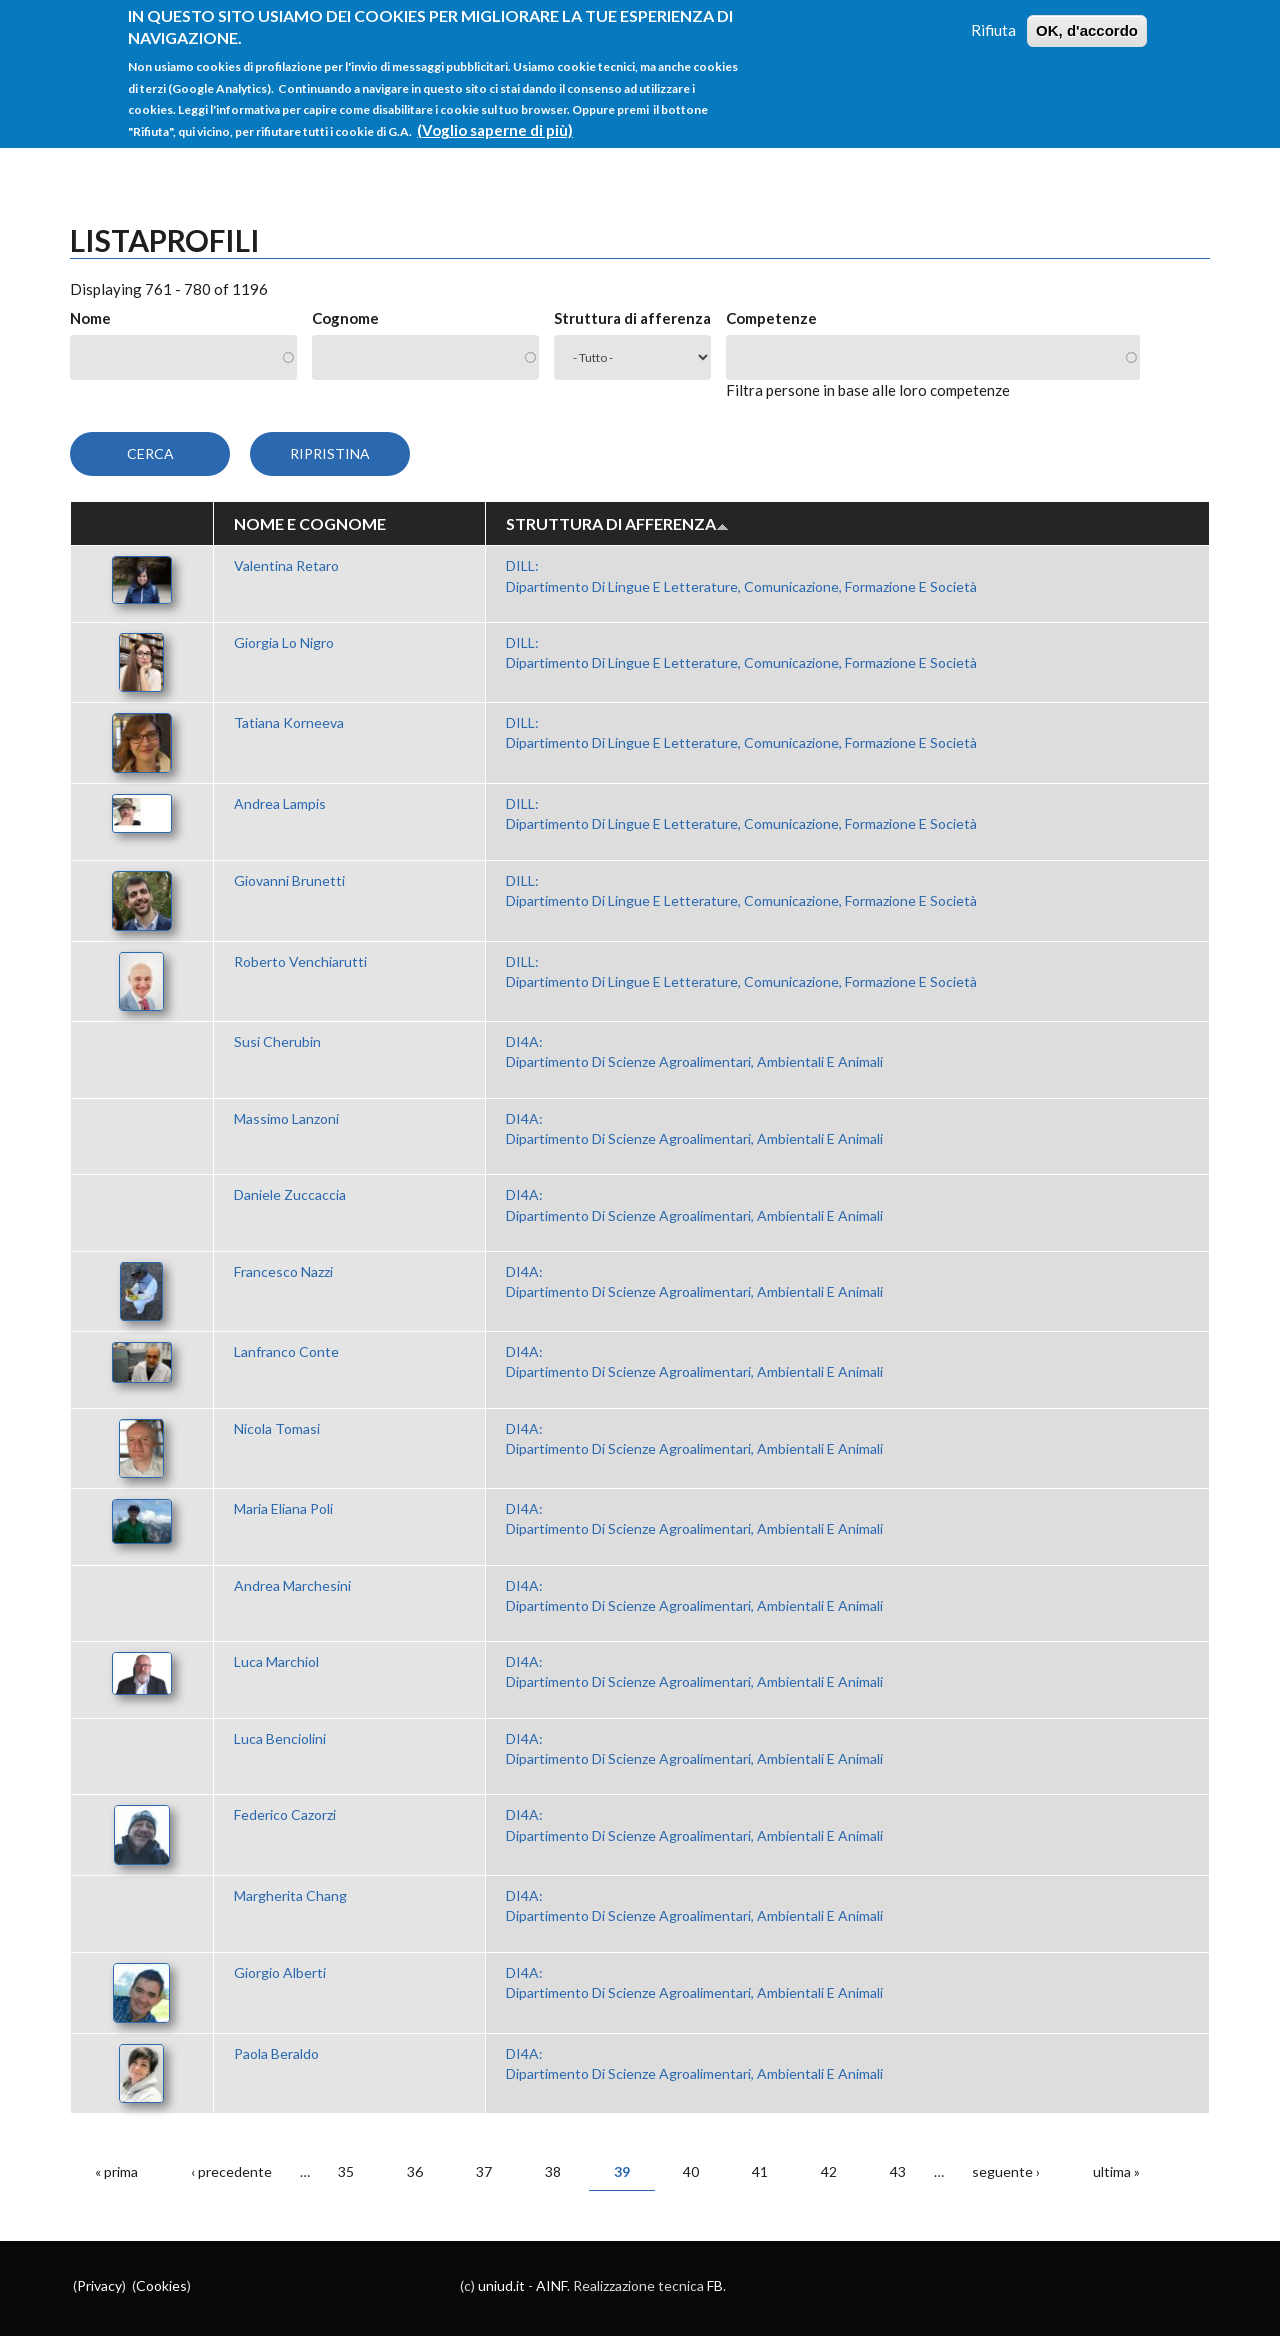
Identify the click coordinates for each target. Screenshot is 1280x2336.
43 (898, 2171)
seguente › (1006, 2171)
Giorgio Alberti (280, 1972)
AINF (551, 2285)
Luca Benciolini (280, 1738)
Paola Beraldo (276, 2053)
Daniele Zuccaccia (290, 1194)
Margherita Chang (290, 1895)
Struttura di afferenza (632, 318)
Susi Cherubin (277, 1041)
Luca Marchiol (276, 1661)
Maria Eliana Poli (283, 1508)
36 (415, 2171)
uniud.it (501, 2285)
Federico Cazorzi (285, 1814)
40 (691, 2171)
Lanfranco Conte (286, 1351)
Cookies (161, 2285)
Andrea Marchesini (292, 1585)
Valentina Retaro (286, 565)
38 (553, 2171)
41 (760, 2171)
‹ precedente (231, 2171)
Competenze (771, 318)
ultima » (1116, 2171)
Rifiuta (993, 17)
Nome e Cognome (310, 523)
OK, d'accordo (1087, 17)
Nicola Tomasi (277, 1428)
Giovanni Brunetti (289, 880)
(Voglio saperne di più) (495, 117)
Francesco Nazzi (283, 1271)
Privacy (99, 2285)
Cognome (345, 318)
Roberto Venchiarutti (300, 961)
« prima (116, 2171)
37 (484, 2171)
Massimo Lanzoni (286, 1118)
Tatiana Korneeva (289, 722)
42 (829, 2171)
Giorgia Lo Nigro (284, 642)
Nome (90, 318)
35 (346, 2171)
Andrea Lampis (280, 803)
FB (715, 2285)
